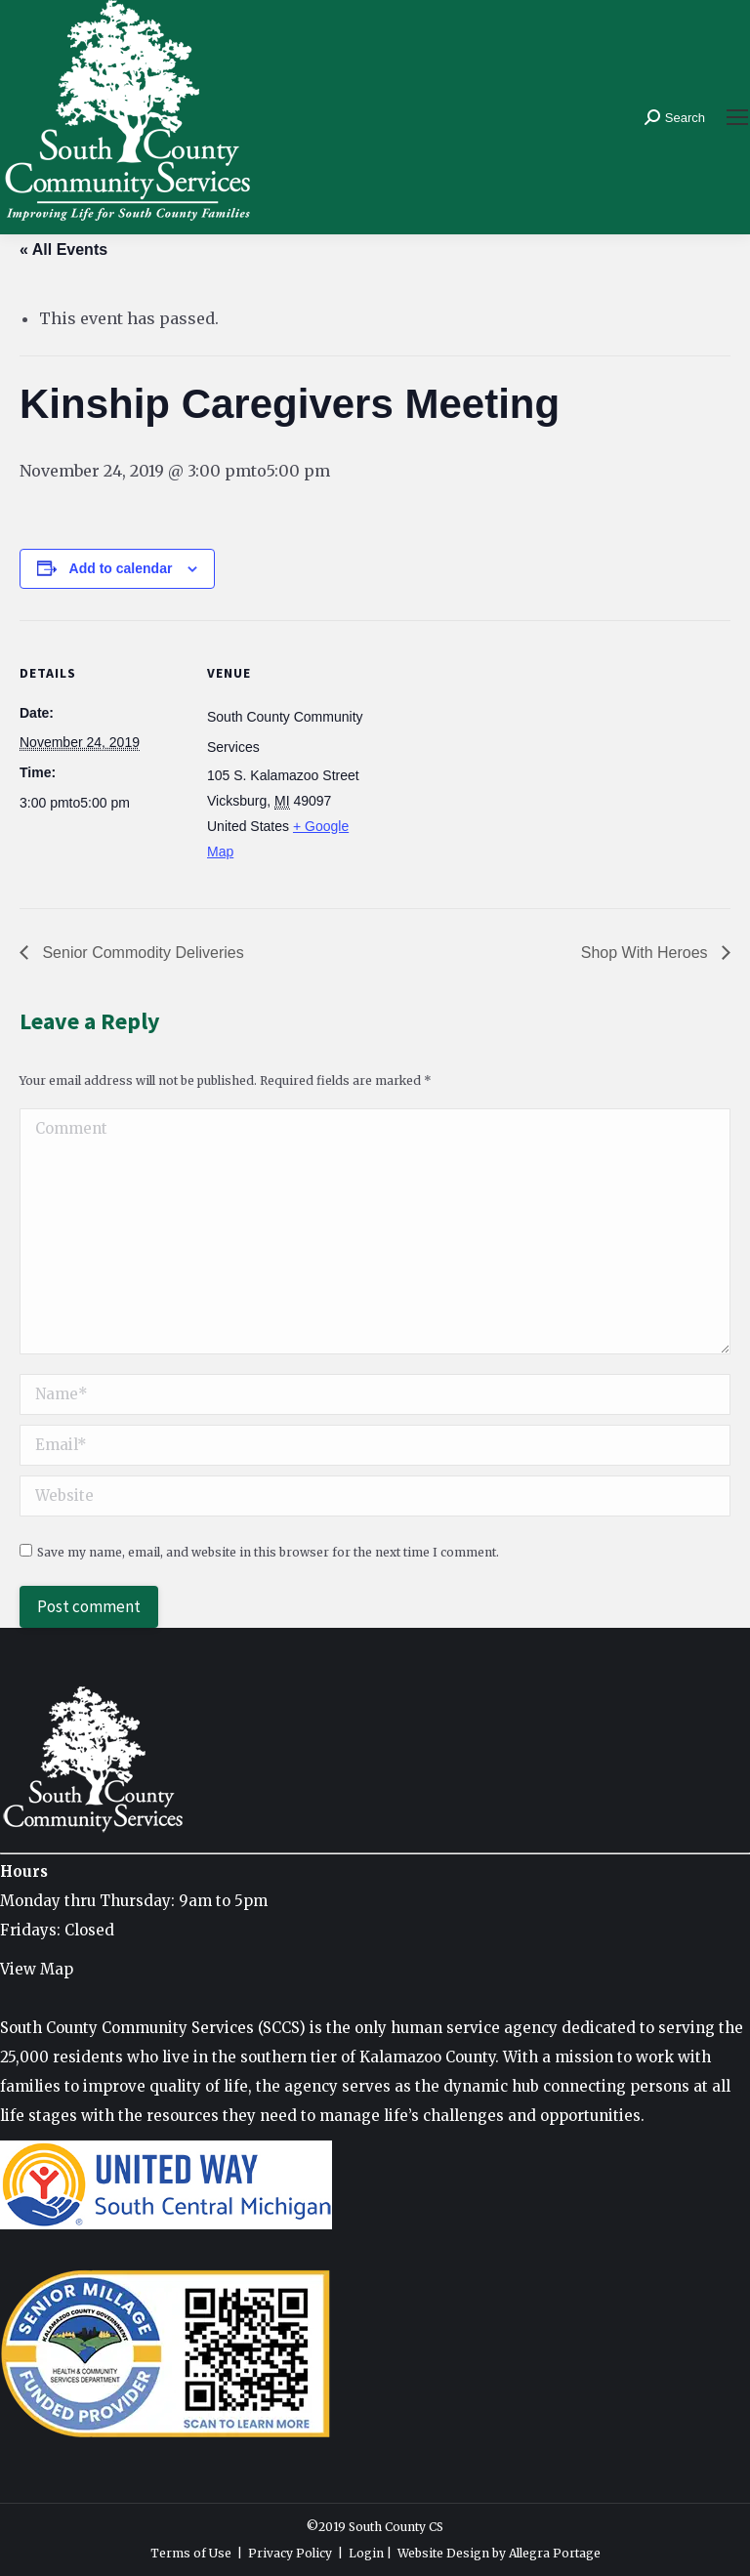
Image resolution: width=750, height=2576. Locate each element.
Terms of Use (190, 2553)
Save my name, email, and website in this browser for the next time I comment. (268, 1552)
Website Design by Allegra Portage (499, 2553)
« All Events (63, 249)
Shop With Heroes (646, 952)
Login (366, 2553)
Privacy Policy (290, 2553)
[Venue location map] (498, 755)
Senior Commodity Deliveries (141, 952)
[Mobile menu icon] (737, 117)
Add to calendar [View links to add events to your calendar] (121, 568)
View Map (36, 1969)
